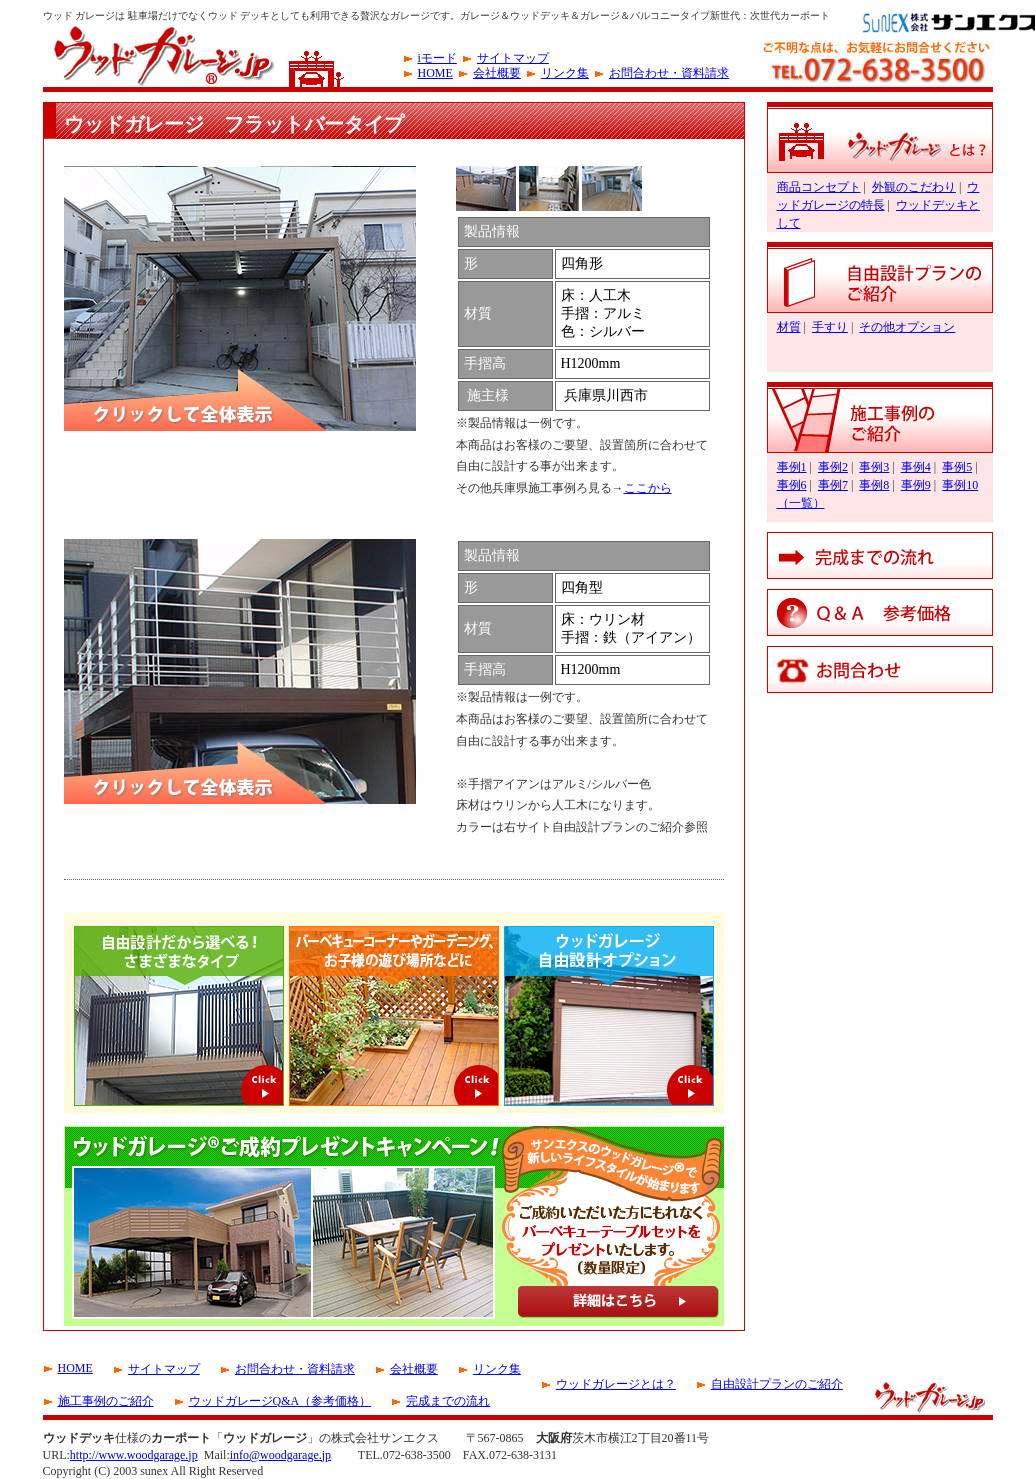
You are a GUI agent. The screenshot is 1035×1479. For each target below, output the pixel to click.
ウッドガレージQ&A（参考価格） (280, 1401)
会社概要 (497, 73)
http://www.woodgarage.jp (134, 1455)
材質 (789, 327)
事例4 (916, 467)
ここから (648, 488)
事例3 (874, 467)
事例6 (792, 485)
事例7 (833, 485)
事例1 (792, 467)
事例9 (916, 485)
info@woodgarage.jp (280, 1455)
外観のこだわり (914, 187)
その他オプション (907, 327)
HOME (435, 73)
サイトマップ (513, 58)
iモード (437, 58)
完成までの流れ (448, 1401)
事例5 (957, 467)
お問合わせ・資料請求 (669, 73)
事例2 (833, 467)
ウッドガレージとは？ (616, 1384)
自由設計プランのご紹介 (777, 1384)
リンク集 (565, 73)
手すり (830, 327)
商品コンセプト (819, 187)
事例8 (874, 485)
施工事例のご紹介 (106, 1401)
